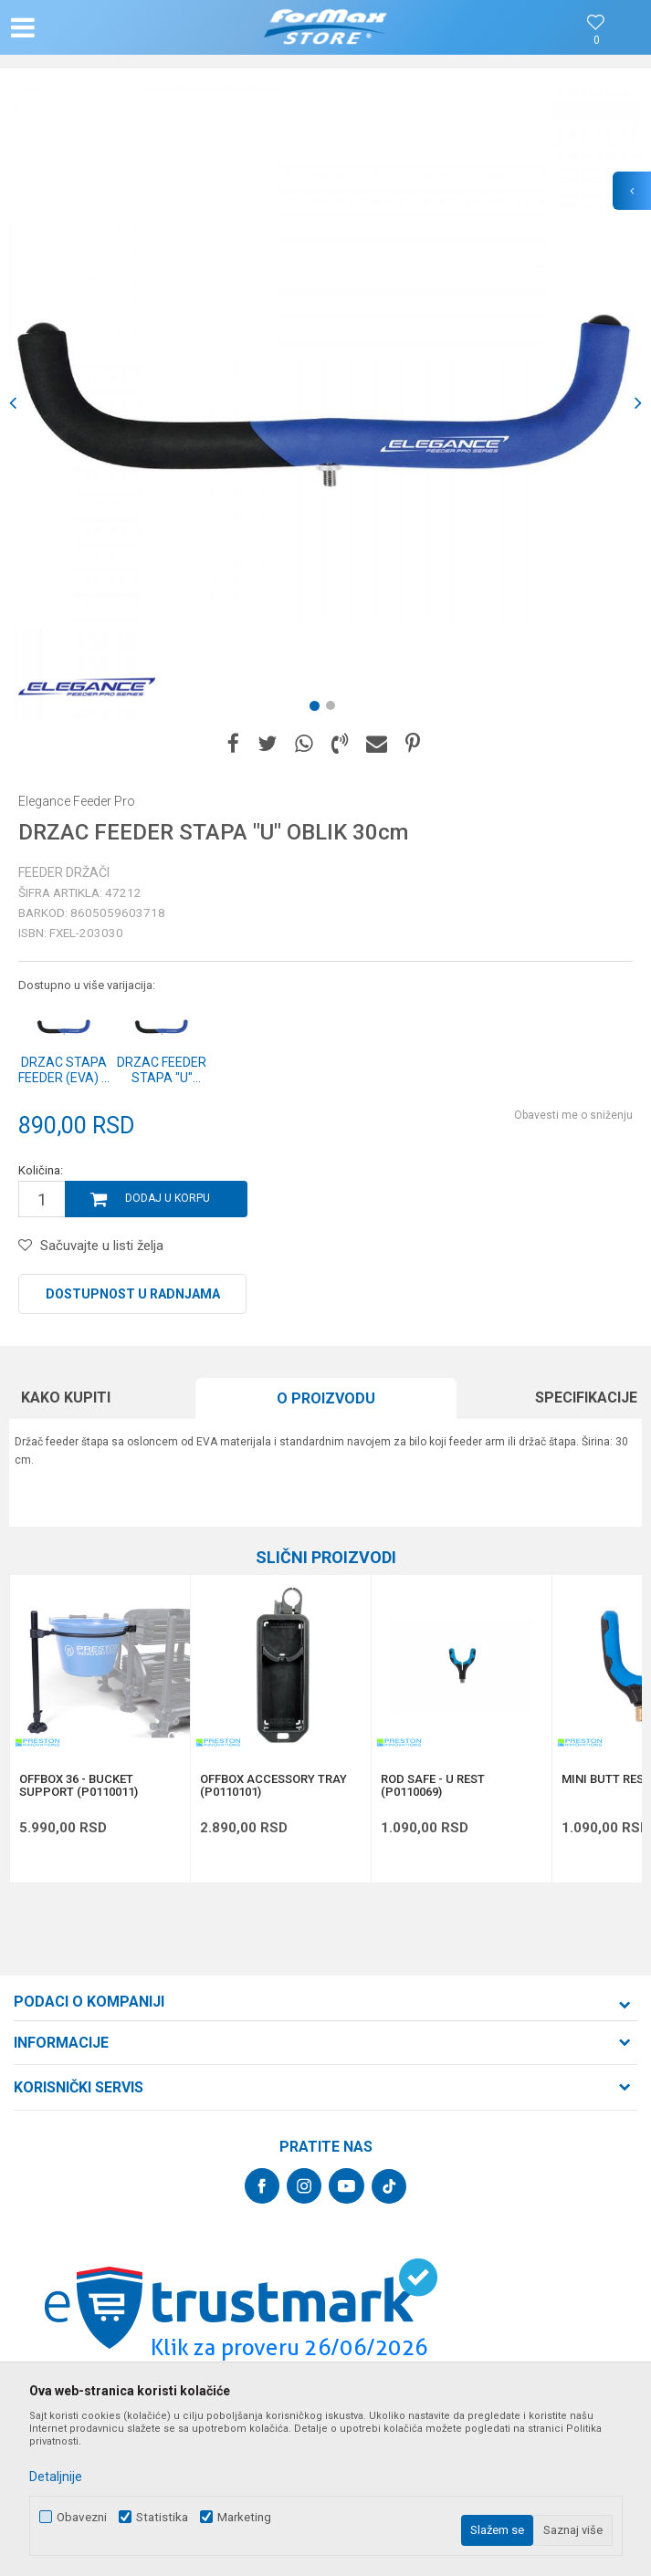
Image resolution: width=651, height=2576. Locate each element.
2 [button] (334, 709)
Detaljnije (55, 2476)
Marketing (244, 2517)
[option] (325, 403)
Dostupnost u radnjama (133, 1294)
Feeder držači (64, 872)
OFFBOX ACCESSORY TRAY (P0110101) (273, 1786)
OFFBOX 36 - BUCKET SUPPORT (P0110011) (78, 1786)
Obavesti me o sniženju (573, 1115)
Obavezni (82, 2517)
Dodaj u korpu (167, 1198)
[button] (107, 27)
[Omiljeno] (596, 40)
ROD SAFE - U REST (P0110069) (433, 1786)
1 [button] (317, 709)
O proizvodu (326, 1398)
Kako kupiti (65, 1397)
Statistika (162, 2517)
